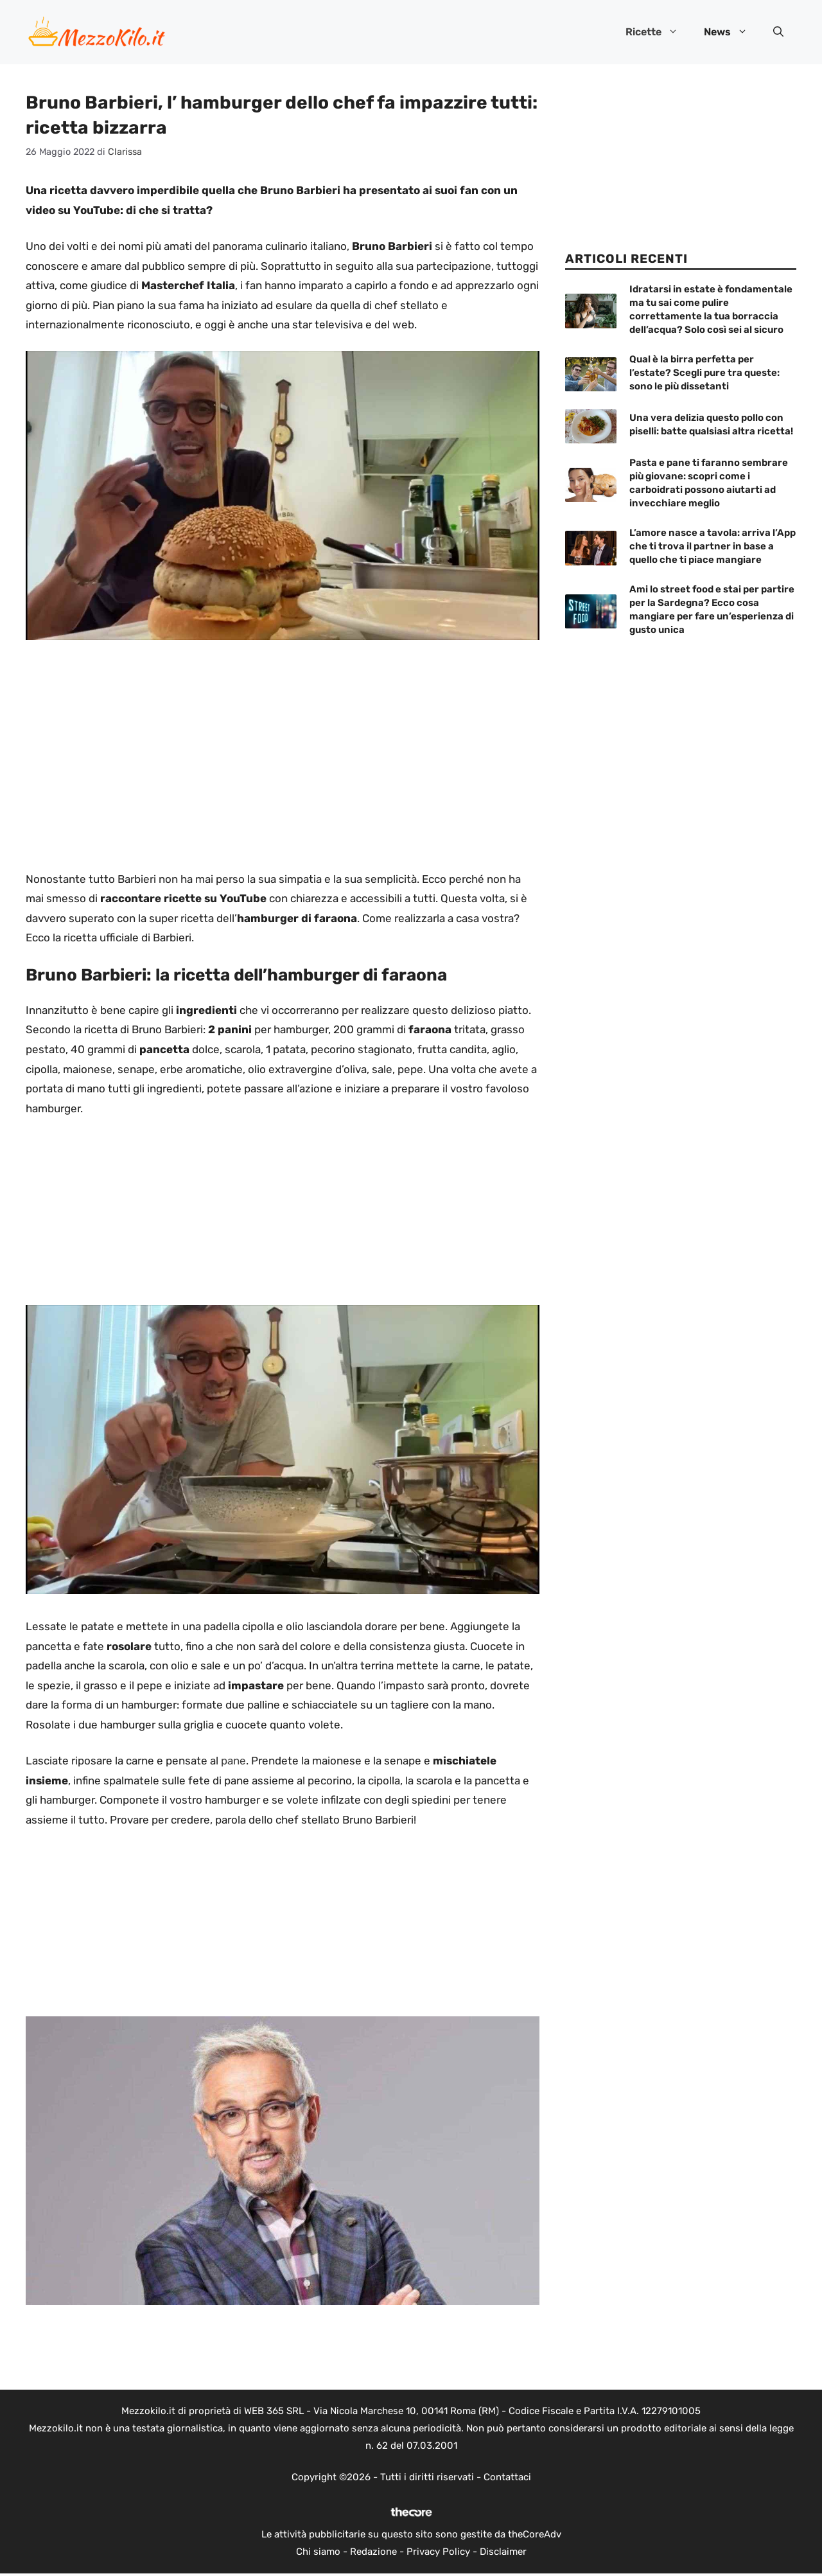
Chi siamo (318, 2551)
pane (233, 1760)
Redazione (373, 2551)
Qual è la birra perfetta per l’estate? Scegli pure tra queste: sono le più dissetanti (704, 372)
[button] (778, 32)
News (732, 32)
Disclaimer (503, 2551)
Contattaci (507, 2477)
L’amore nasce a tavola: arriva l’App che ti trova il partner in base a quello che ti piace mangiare (712, 546)
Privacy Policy (438, 2551)
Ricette (658, 32)
